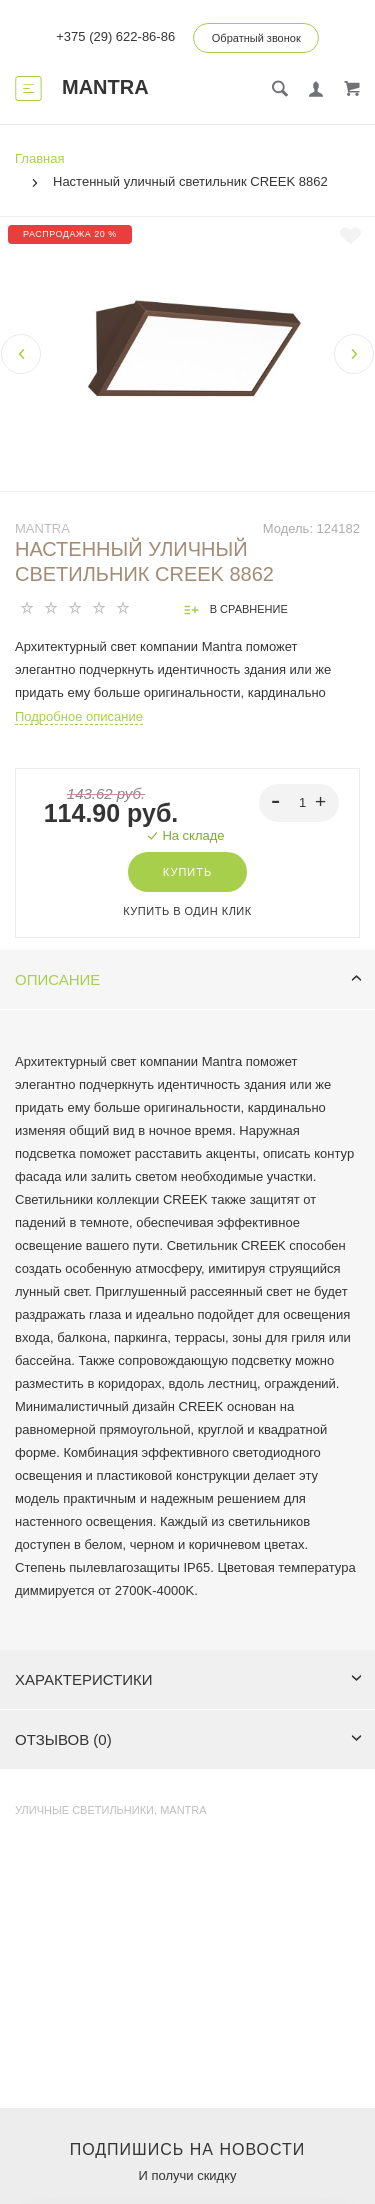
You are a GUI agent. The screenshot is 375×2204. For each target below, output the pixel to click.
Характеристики (188, 1679)
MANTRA (42, 528)
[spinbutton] (299, 803)
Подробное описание (79, 716)
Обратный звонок (256, 38)
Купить (187, 872)
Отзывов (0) (188, 1739)
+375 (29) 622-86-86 (115, 36)
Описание (188, 979)
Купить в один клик (187, 911)
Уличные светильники (84, 1810)
